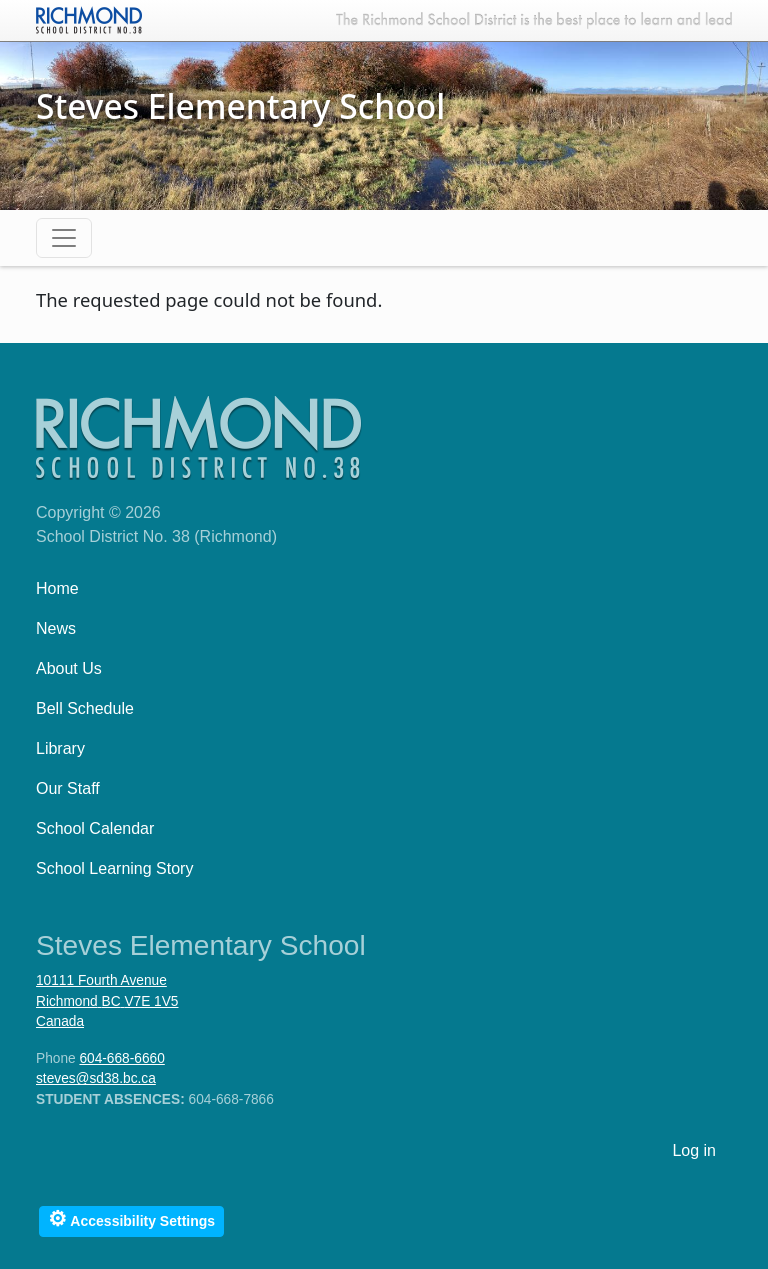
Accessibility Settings (131, 1218)
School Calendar (95, 828)
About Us (69, 668)
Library (60, 748)
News (56, 628)
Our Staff (68, 788)
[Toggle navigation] (64, 238)
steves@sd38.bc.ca (96, 1078)
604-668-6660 (121, 1058)
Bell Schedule (85, 708)
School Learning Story (114, 868)
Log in (694, 1150)
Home (57, 588)
